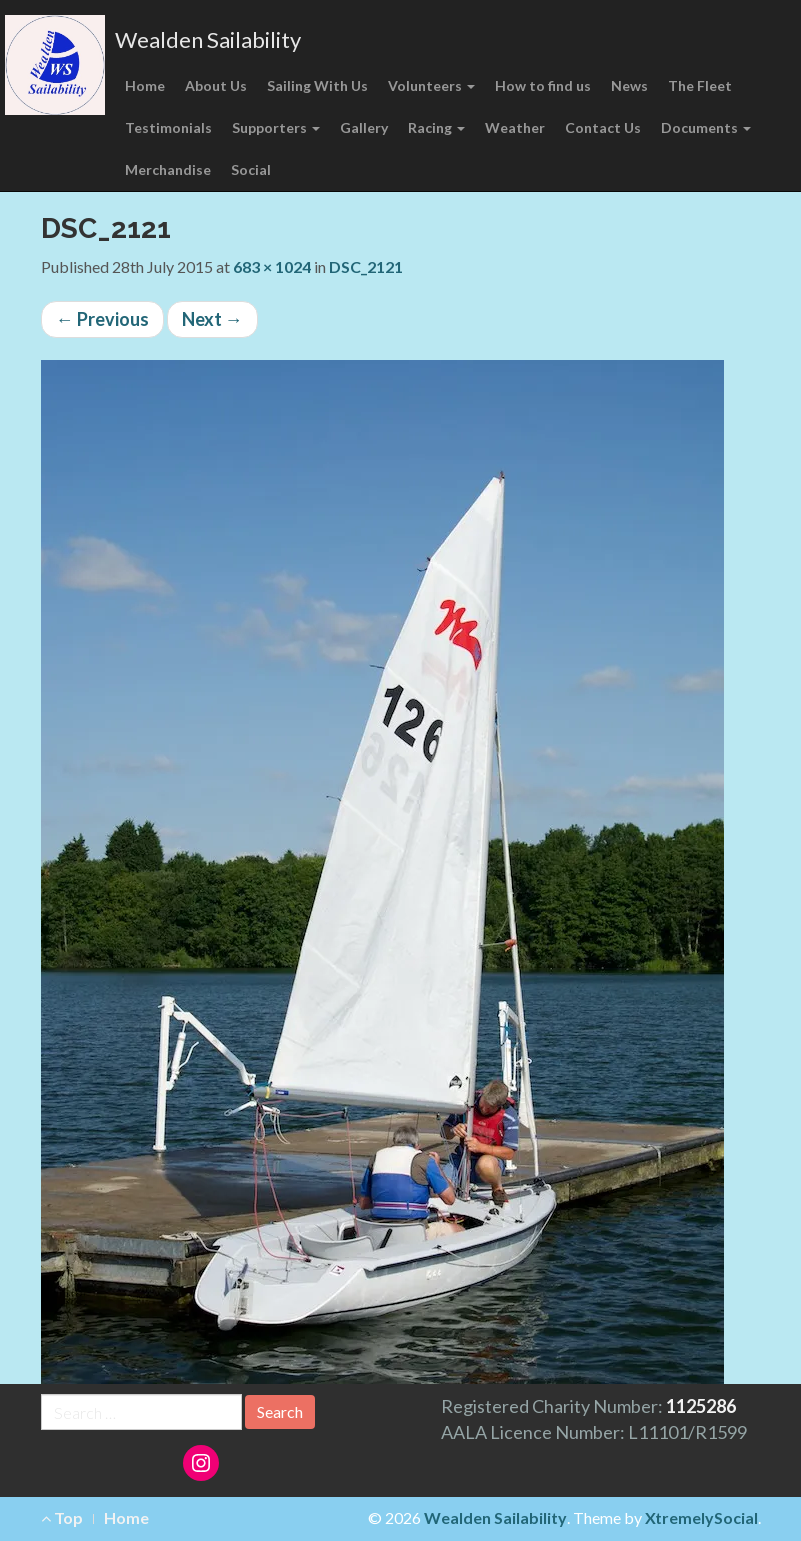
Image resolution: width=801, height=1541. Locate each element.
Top (62, 1517)
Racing (436, 127)
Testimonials (168, 127)
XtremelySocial (701, 1517)
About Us (216, 85)
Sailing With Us (317, 85)
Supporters (276, 127)
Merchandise (168, 169)
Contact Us (603, 127)
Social (251, 169)
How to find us (543, 85)
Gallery (364, 127)
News (629, 85)
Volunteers (431, 85)
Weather (515, 127)
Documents (706, 127)
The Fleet (700, 85)
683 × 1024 (272, 266)
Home (145, 85)
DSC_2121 (366, 266)
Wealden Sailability (208, 39)
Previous (102, 319)
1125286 (701, 1406)
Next (212, 319)
